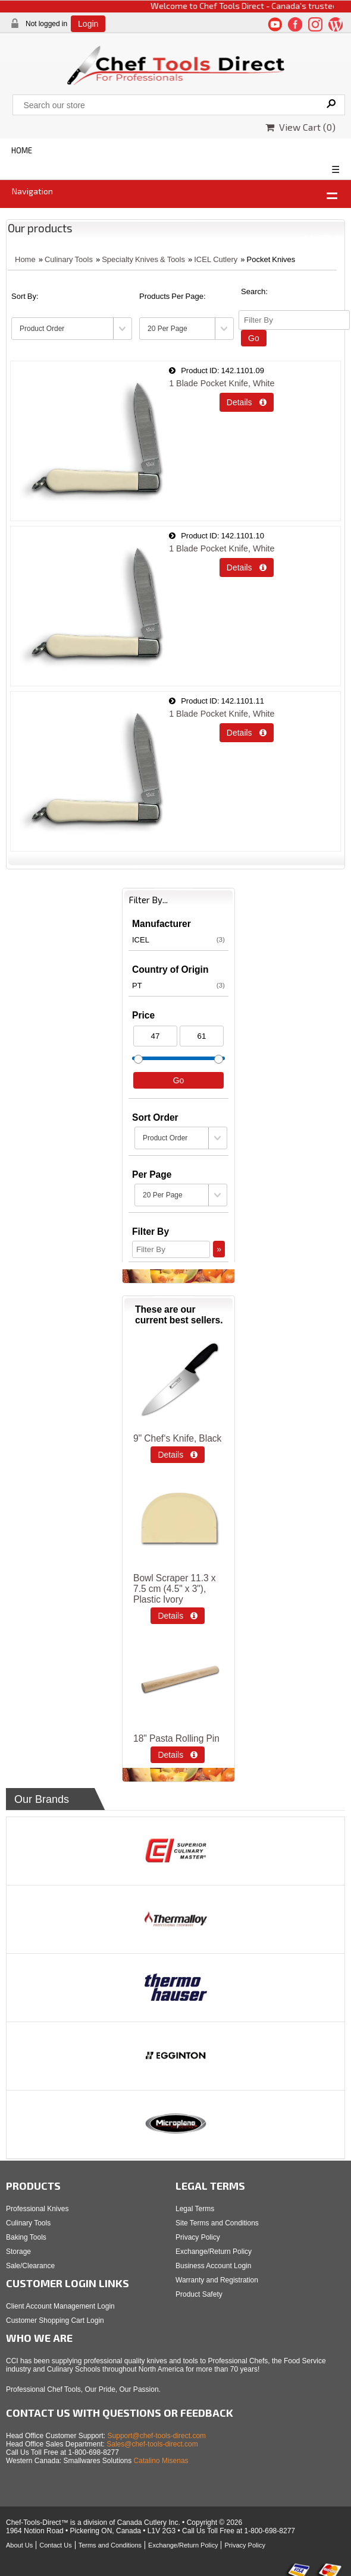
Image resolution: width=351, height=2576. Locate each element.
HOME (21, 150)
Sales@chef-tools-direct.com (152, 2444)
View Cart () (300, 127)
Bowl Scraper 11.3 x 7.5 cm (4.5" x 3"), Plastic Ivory (174, 1589)
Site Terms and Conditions (217, 2223)
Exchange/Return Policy (213, 2251)
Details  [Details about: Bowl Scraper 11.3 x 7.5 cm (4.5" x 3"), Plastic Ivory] (178, 1616)
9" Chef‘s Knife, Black (177, 1438)
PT (178, 985)
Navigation (32, 191)
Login (88, 24)
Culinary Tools (69, 259)
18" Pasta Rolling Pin (176, 1738)
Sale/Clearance (30, 2266)
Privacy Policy (197, 2237)
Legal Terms (194, 2209)
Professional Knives (37, 2209)
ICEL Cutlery (215, 259)
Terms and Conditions (110, 2545)
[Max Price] (202, 1036)
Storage (18, 2251)
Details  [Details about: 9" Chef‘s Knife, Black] (178, 1455)
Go (253, 338)
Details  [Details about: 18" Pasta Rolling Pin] (178, 1755)
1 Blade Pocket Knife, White (221, 383)
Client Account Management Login (60, 2306)
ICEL (178, 939)
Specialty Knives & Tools (143, 259)
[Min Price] (155, 1036)
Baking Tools (26, 2237)
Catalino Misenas (161, 2461)
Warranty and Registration (216, 2280)
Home (25, 259)
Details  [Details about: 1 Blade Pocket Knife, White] (247, 402)
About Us (19, 2545)
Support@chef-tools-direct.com (157, 2436)
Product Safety (198, 2294)
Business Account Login (213, 2266)
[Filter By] (294, 320)
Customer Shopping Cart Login (55, 2320)
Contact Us (55, 2545)
